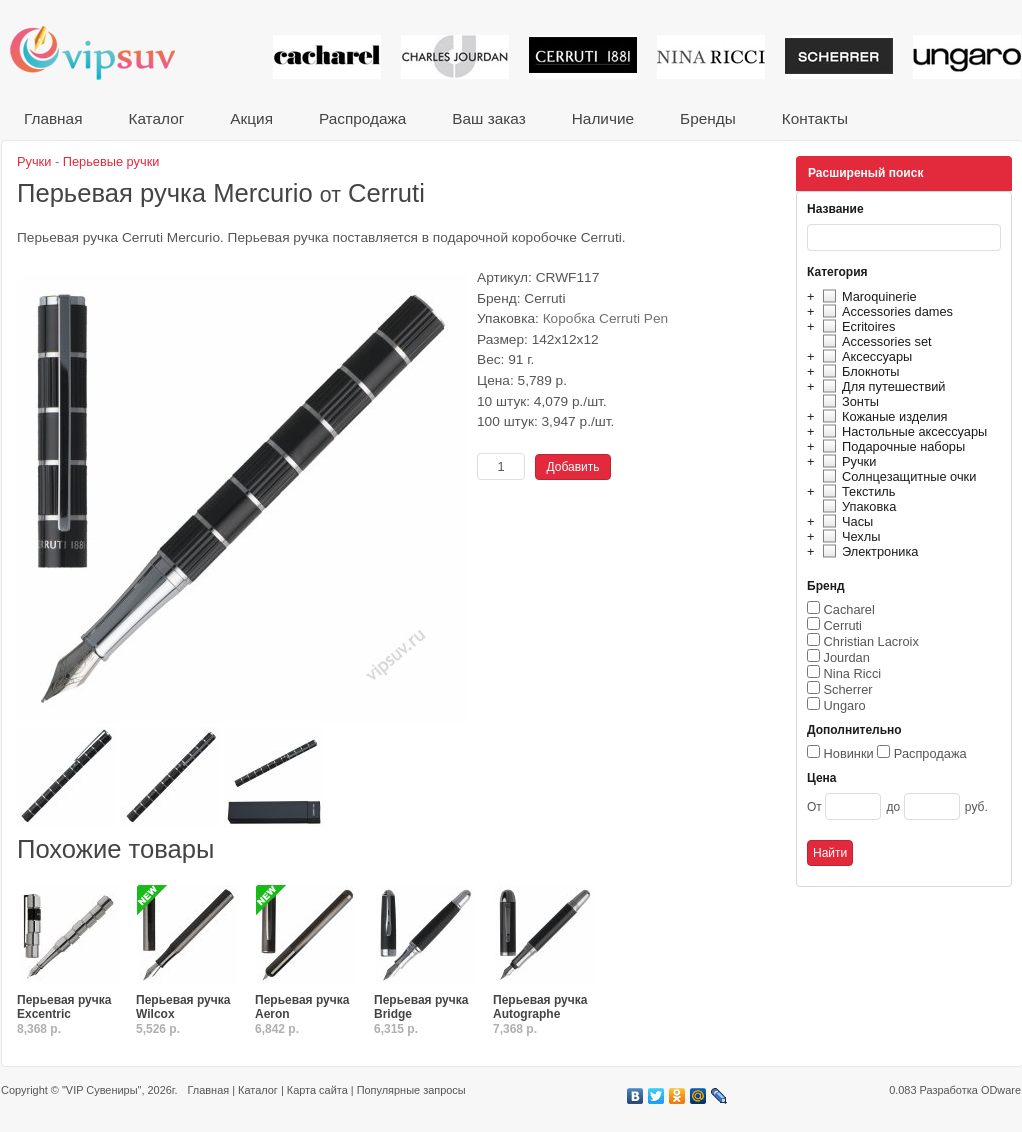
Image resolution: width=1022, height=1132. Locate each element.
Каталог (156, 118)
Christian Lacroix (871, 641)
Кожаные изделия (882, 416)
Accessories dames (885, 311)
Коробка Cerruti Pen (606, 318)
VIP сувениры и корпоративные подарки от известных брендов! (106, 52)
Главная (53, 118)
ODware (1001, 1090)
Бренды (708, 118)
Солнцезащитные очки (896, 476)
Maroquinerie (867, 296)
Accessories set (874, 341)
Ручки (846, 461)
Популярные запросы (411, 1090)
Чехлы (848, 536)
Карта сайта (317, 1090)
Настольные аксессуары (902, 431)
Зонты (848, 401)
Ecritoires (856, 326)
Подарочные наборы (891, 446)
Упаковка (856, 506)
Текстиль (856, 491)
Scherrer (848, 689)
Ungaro (845, 705)
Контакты (815, 118)
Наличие (603, 118)
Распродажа (362, 118)
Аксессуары (864, 356)
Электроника (867, 551)
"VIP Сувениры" (101, 1090)
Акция (251, 118)
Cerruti (843, 625)
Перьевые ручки (111, 161)
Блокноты (858, 371)
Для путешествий (881, 386)
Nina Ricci (853, 673)
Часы (845, 521)
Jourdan (847, 657)
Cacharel (849, 609)
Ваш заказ (488, 118)
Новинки (849, 753)
